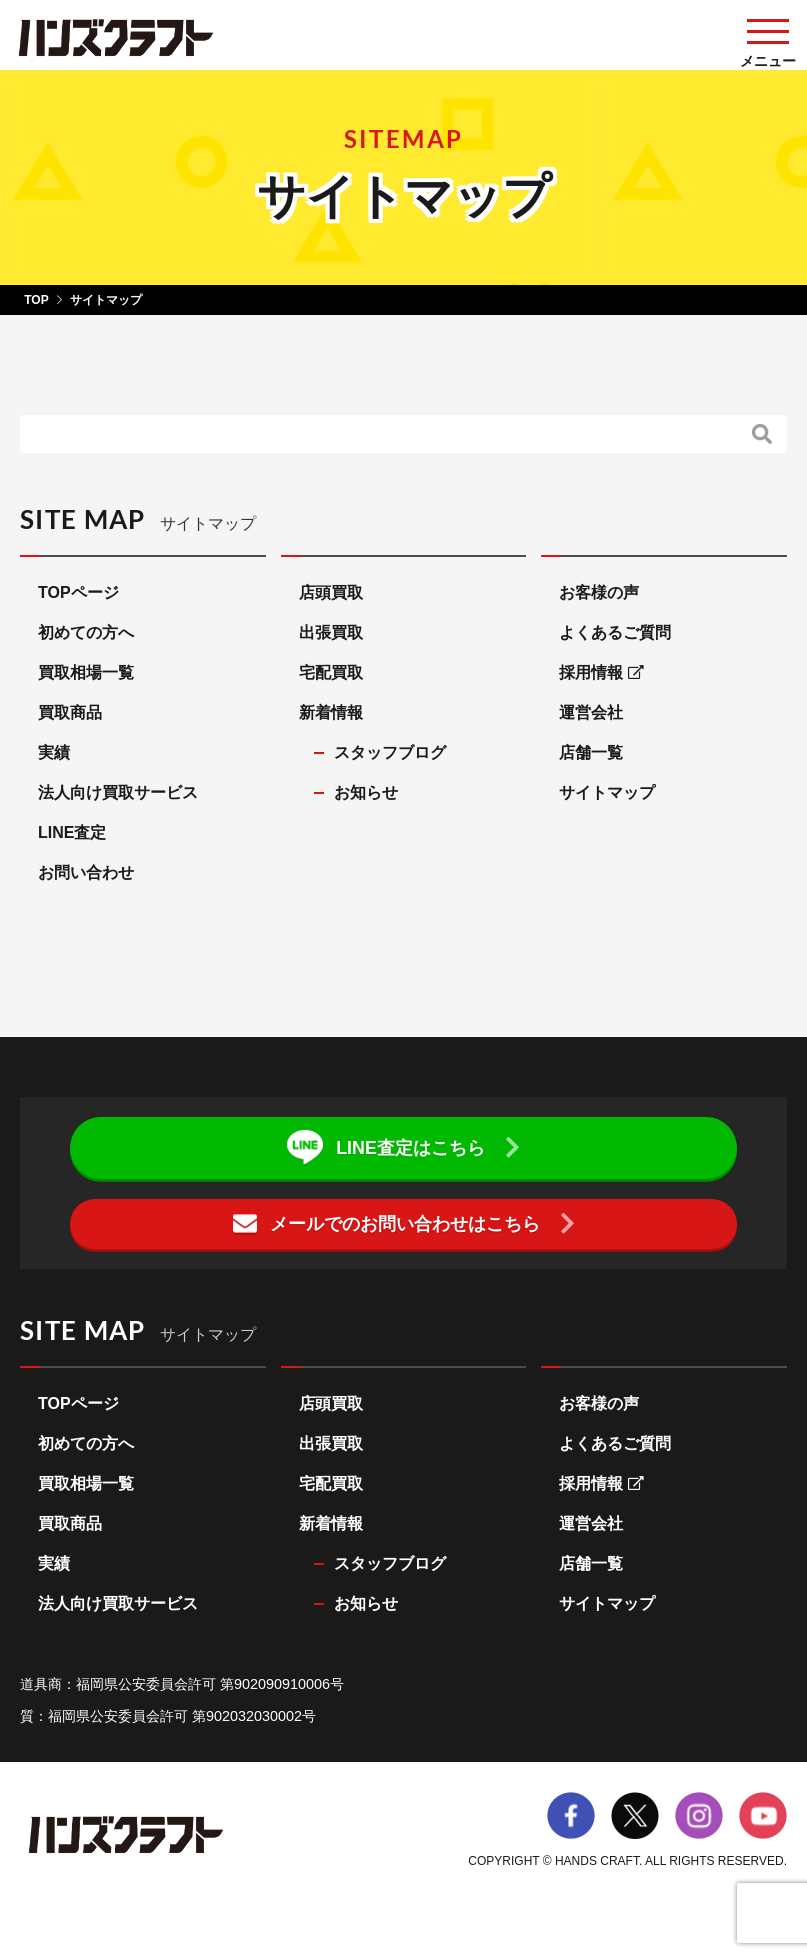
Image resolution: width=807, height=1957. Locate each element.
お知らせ (366, 792)
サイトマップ (607, 792)
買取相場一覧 (86, 672)
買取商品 (70, 712)
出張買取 (331, 632)
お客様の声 (599, 592)
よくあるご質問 (615, 632)
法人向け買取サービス (118, 792)
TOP (36, 300)
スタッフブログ (390, 752)
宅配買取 (331, 672)
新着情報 (331, 712)
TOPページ (78, 592)
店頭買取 (331, 592)
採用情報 (601, 672)
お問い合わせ (86, 872)
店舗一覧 (591, 752)
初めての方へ (86, 632)
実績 (54, 752)
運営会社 (591, 712)
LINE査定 (72, 832)
